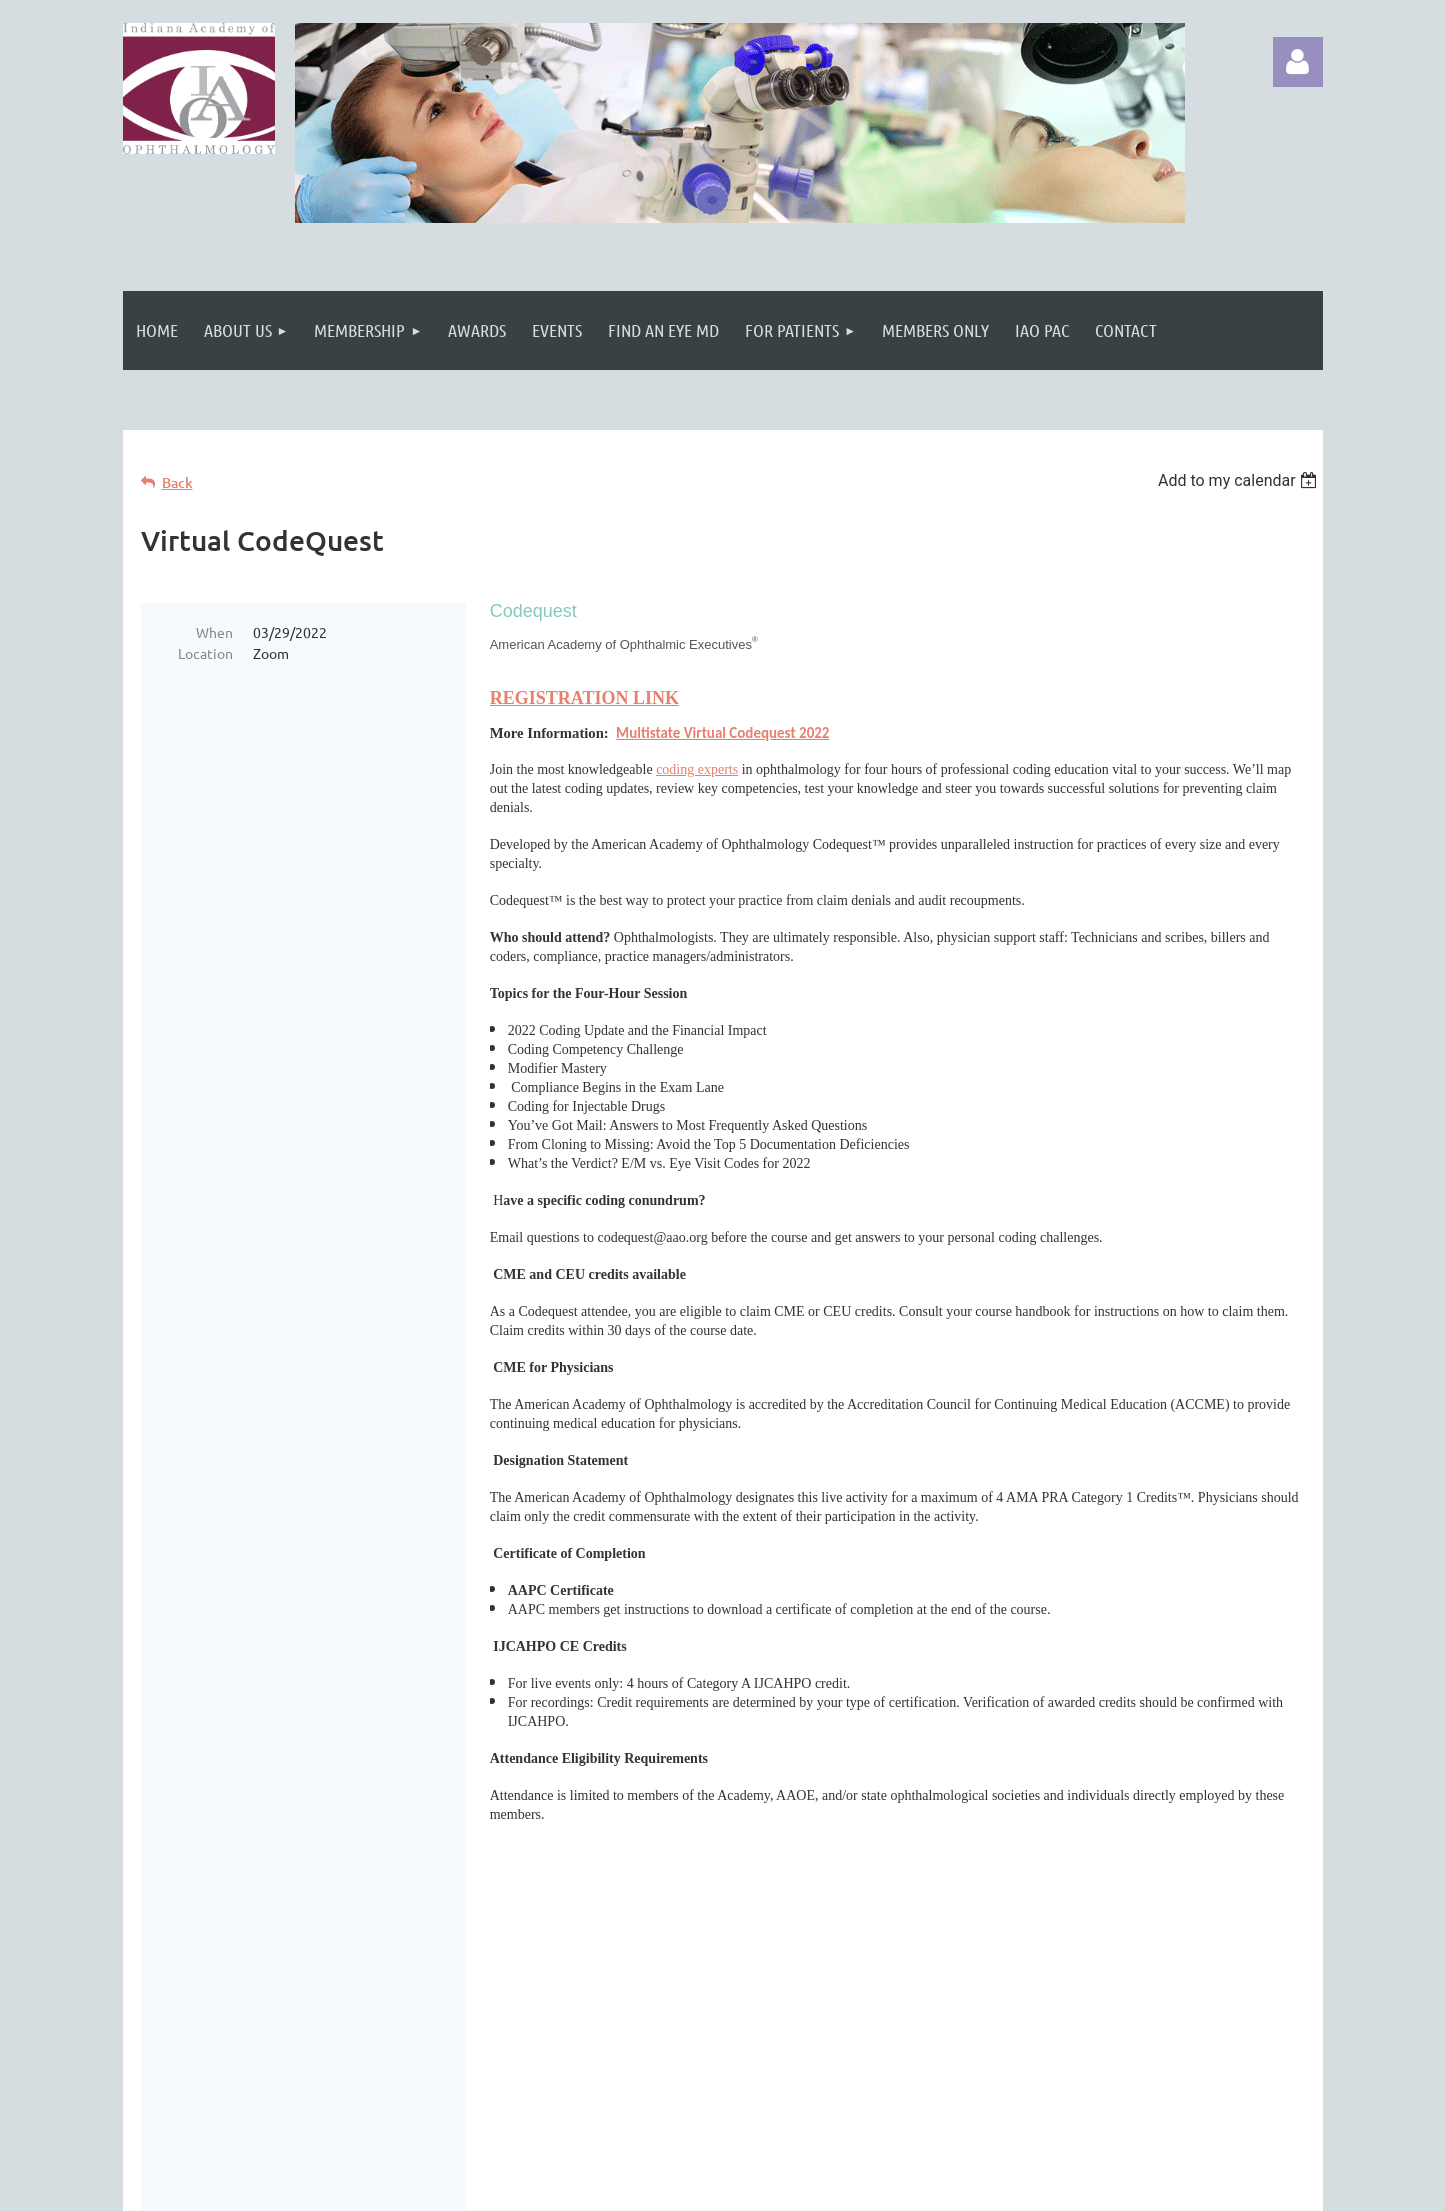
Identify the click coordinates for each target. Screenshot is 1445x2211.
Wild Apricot (1084, 2185)
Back (177, 482)
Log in (1298, 62)
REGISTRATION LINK (584, 698)
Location (205, 653)
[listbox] (1240, 480)
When (214, 632)
